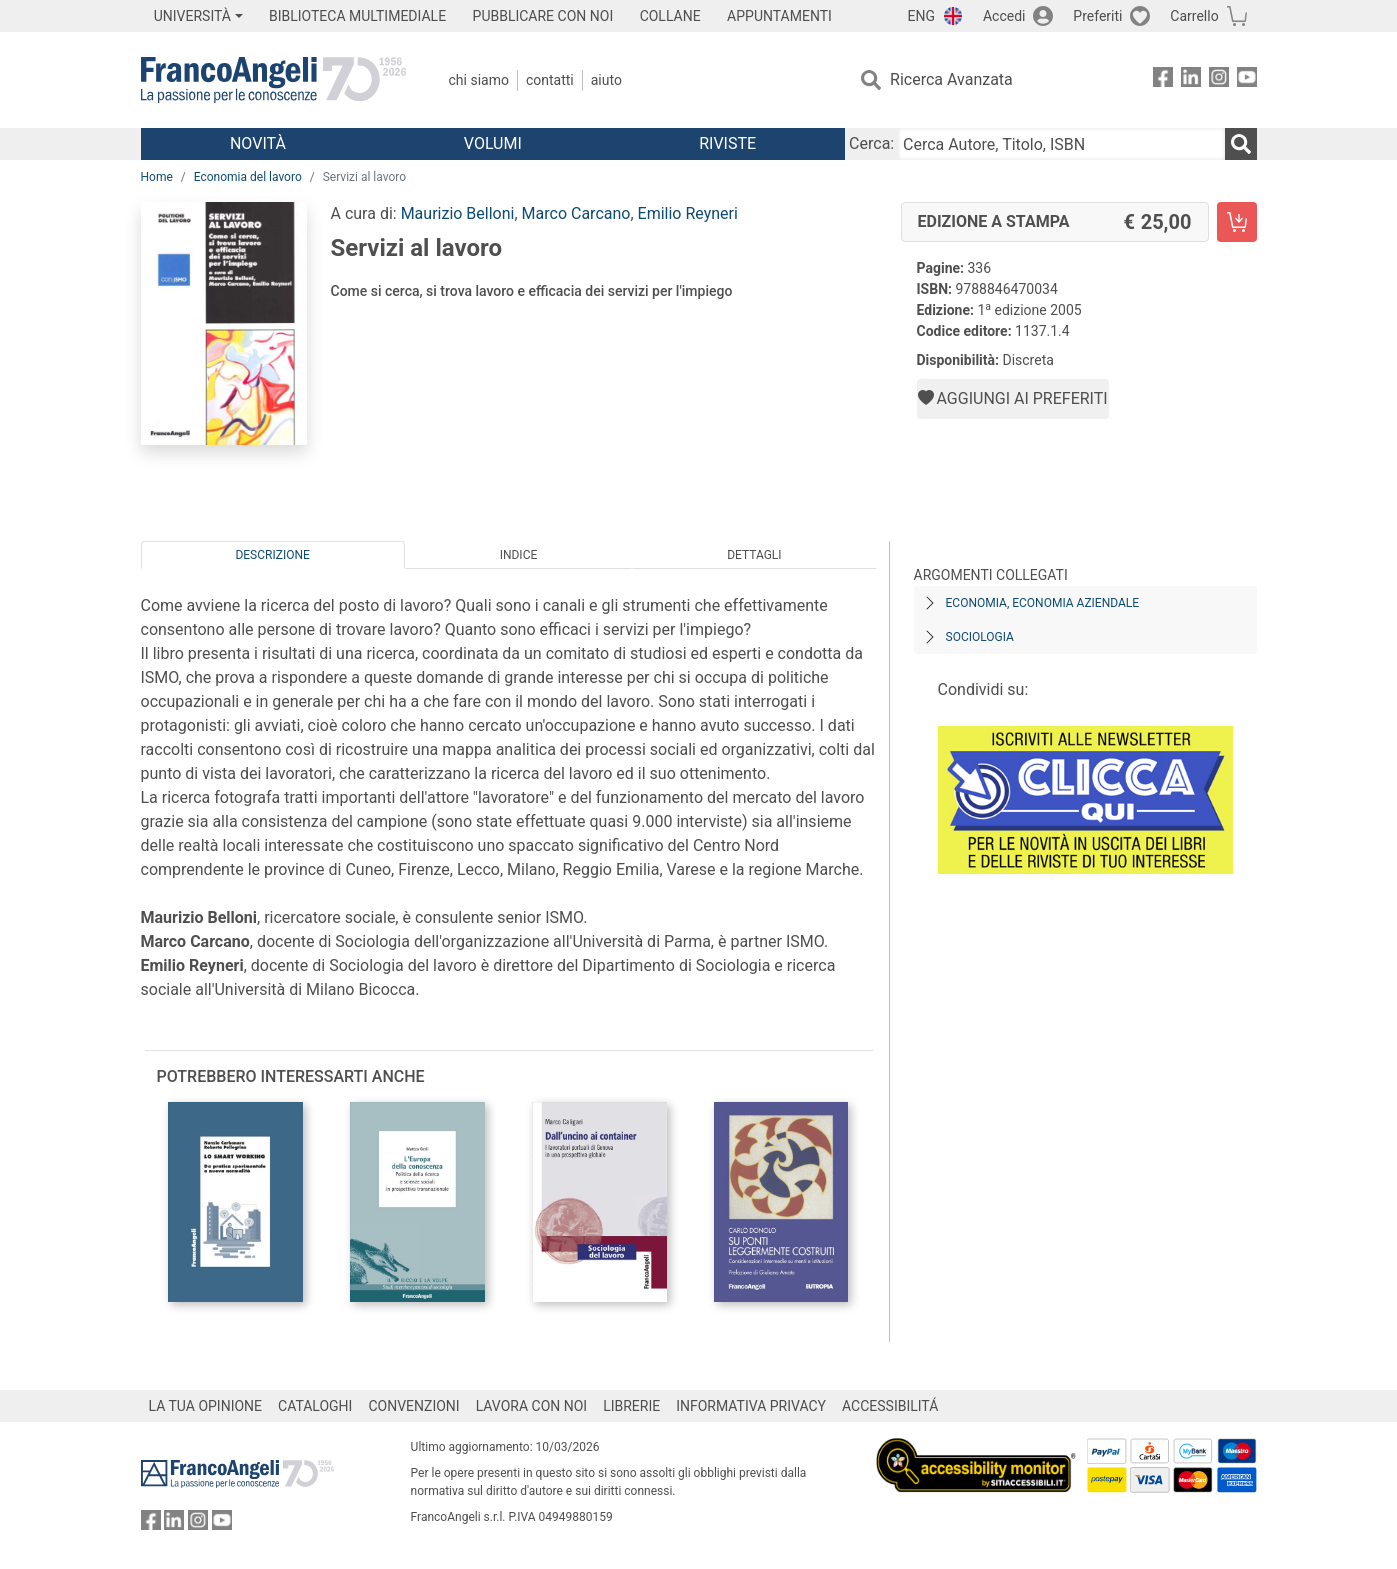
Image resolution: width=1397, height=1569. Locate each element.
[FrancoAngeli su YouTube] (1247, 80)
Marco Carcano (576, 213)
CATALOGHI (315, 1406)
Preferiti (1097, 16)
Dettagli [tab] (754, 555)
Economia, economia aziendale (1043, 603)
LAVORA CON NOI (532, 1406)
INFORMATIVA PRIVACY (751, 1406)
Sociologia (980, 637)
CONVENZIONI (413, 1406)
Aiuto (606, 80)
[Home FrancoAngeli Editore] (273, 80)
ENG (921, 16)
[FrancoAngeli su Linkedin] (1191, 80)
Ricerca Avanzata (951, 79)
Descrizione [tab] (272, 555)
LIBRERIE (631, 1406)
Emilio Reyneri (688, 213)
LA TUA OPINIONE (206, 1406)
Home (157, 177)
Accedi (1004, 16)
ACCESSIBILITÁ (890, 1406)
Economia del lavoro (248, 177)
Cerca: (871, 143)
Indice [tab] (519, 555)
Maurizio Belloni (458, 213)
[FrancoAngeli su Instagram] (1219, 80)
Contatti (550, 80)
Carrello (1194, 16)
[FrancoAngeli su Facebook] (1163, 80)
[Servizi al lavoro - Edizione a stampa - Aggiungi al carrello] (1237, 222)
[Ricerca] (1241, 144)
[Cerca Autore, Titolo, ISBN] (1061, 144)
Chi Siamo (479, 80)
